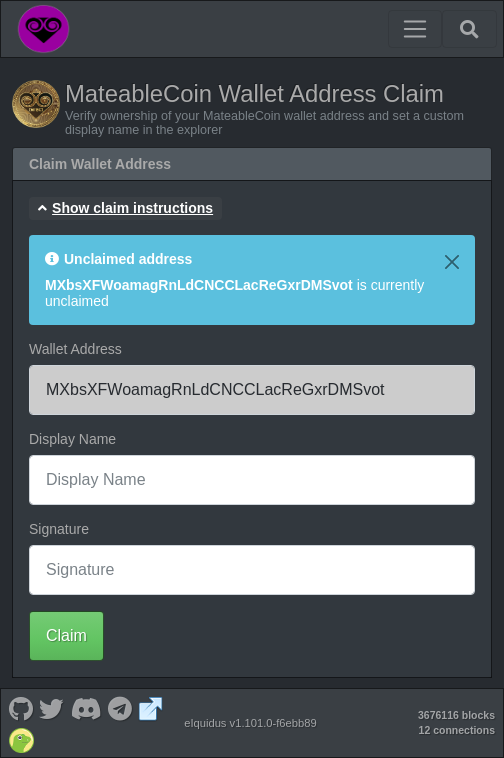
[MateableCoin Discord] (86, 707)
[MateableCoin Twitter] (52, 707)
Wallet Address (75, 349)
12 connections (457, 730)
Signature (59, 529)
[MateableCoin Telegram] (120, 707)
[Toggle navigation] (415, 29)
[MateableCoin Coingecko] (21, 738)
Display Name (72, 439)
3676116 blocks (456, 715)
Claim (66, 635)
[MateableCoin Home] (43, 29)
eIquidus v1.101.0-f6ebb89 (250, 723)
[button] (125, 209)
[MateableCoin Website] (151, 707)
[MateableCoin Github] (20, 707)
